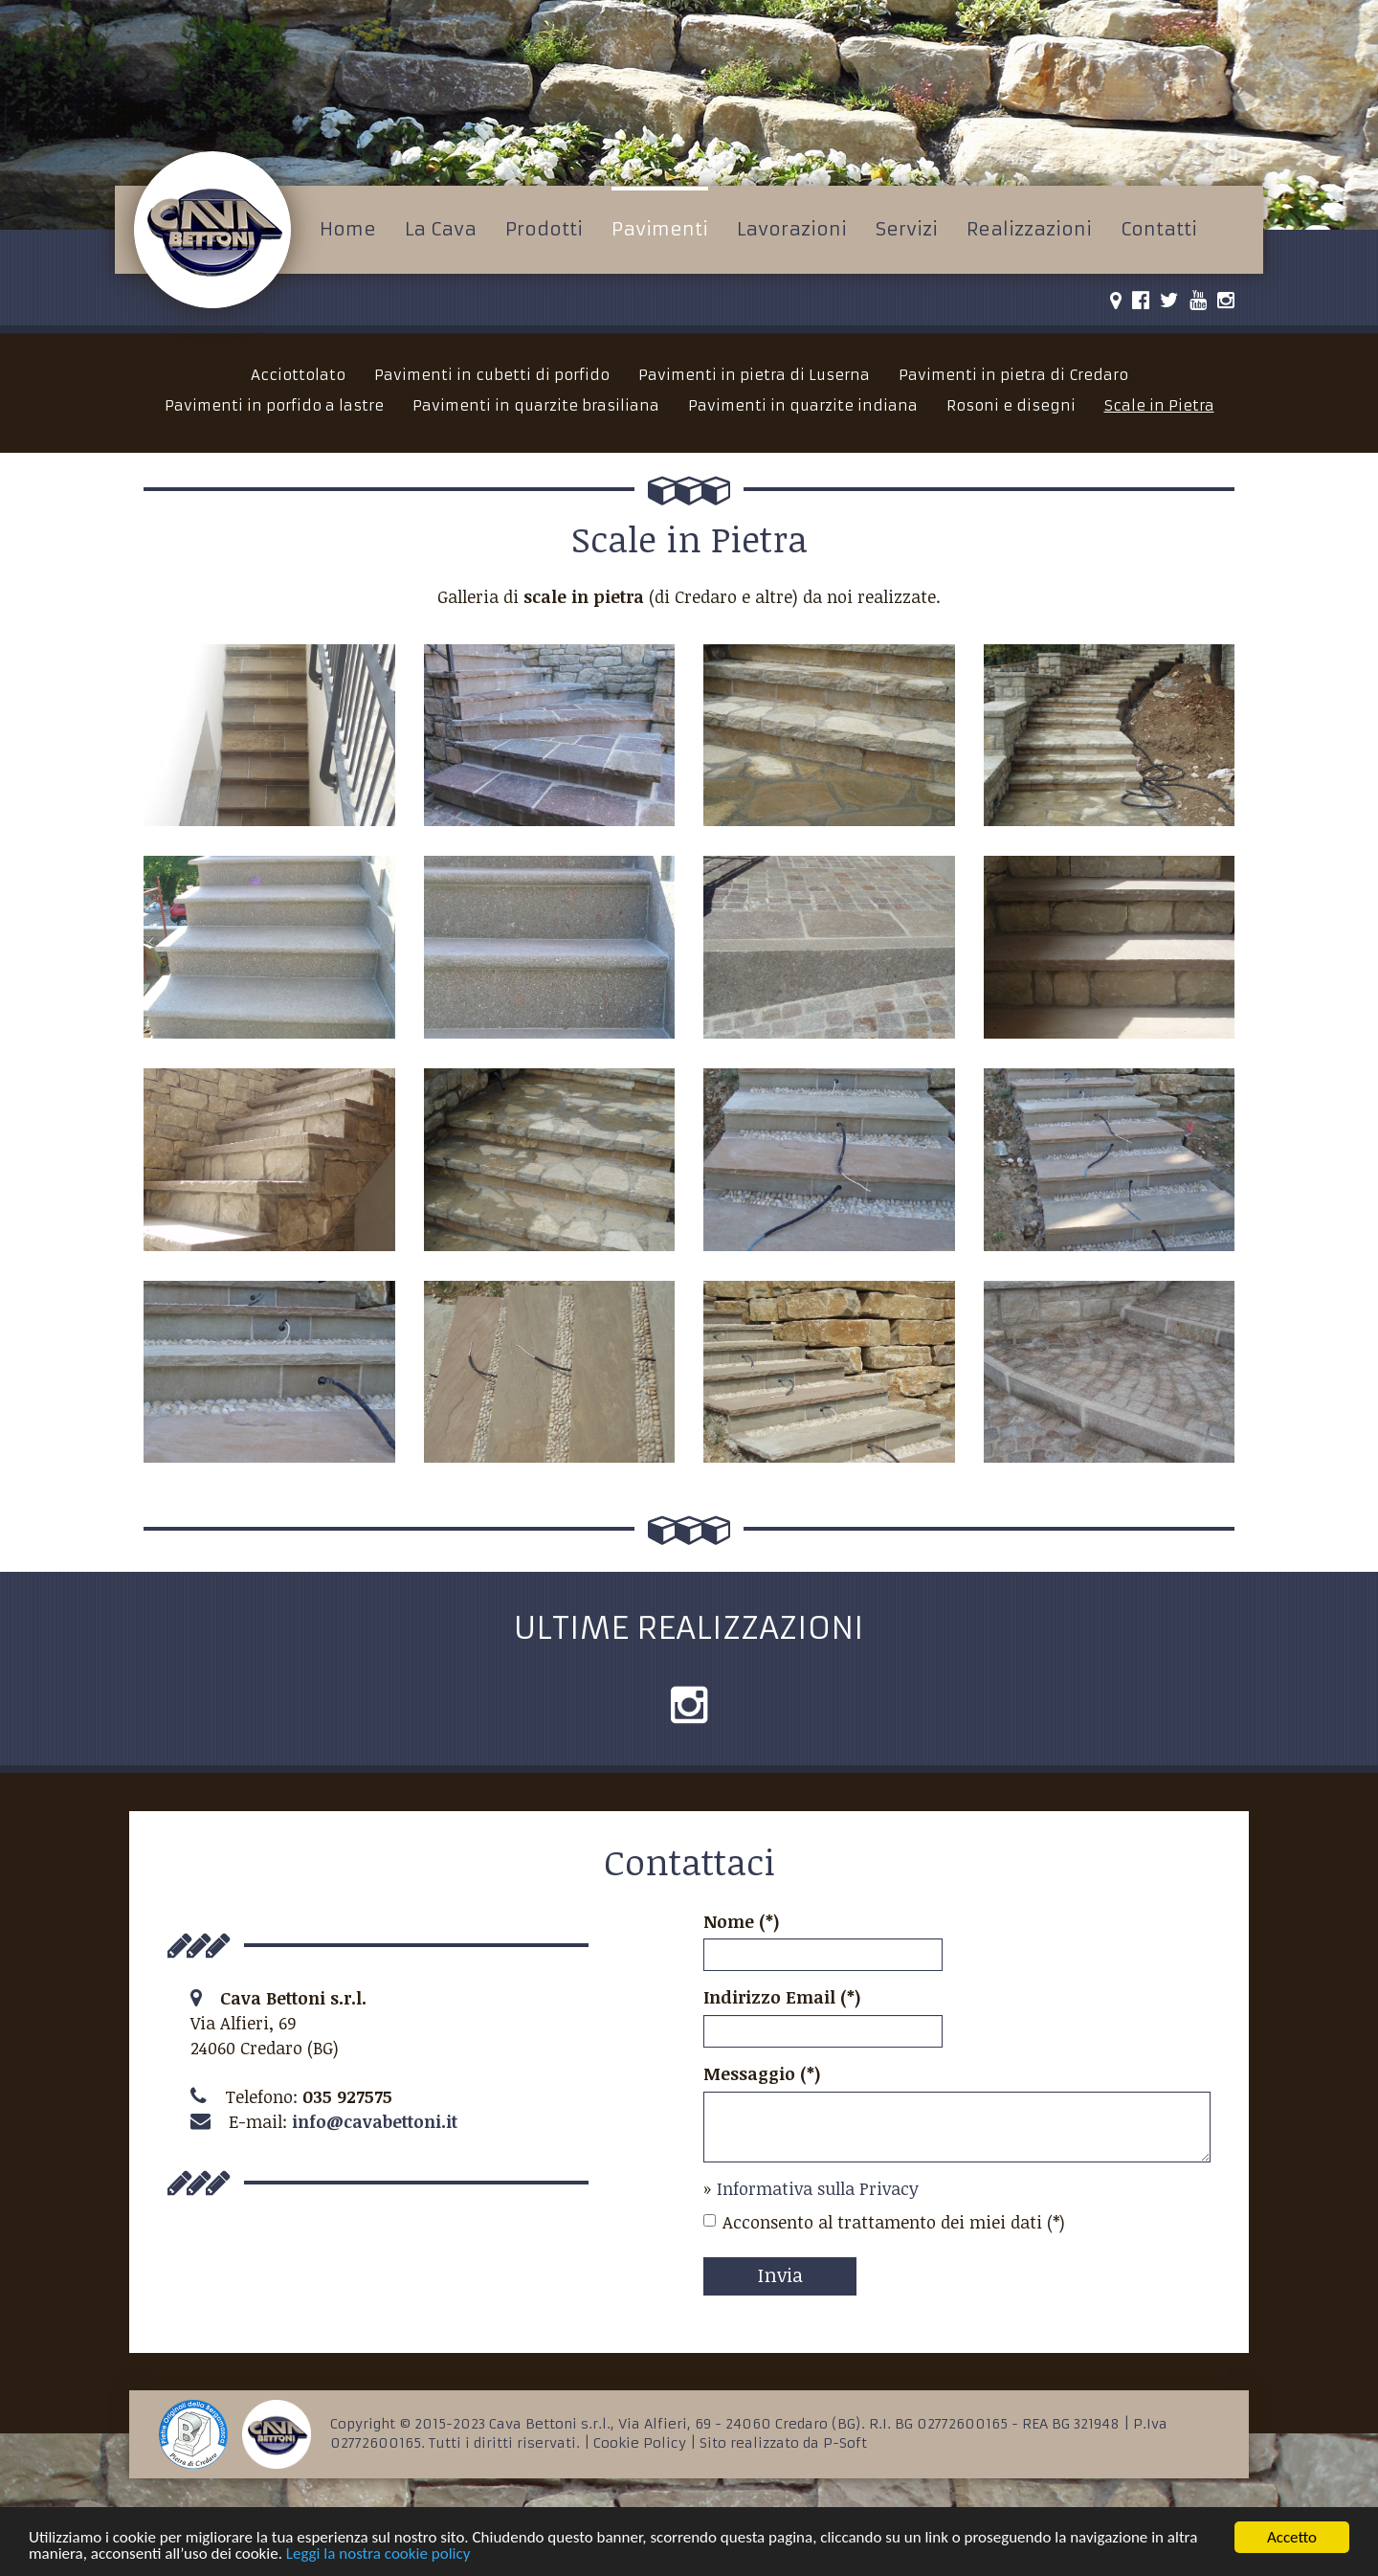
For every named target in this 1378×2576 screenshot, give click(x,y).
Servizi (907, 228)
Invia (780, 2274)
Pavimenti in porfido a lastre (274, 405)
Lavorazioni (792, 228)
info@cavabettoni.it (374, 2121)
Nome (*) (741, 1921)
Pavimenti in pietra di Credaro (1013, 375)
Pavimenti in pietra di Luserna (754, 375)
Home (348, 228)
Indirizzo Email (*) (782, 1996)
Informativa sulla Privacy (818, 2188)
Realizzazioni (1029, 228)
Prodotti (544, 228)
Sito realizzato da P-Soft (783, 2443)
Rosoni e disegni (1011, 405)
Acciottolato (298, 375)
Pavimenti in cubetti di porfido (492, 375)
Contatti (1159, 228)
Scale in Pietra (1159, 405)
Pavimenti (659, 228)
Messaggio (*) (762, 2073)
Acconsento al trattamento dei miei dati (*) (884, 2221)
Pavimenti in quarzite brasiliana (535, 405)
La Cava (441, 228)
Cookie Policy (639, 2443)
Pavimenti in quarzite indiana (803, 405)
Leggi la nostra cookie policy (378, 2554)
